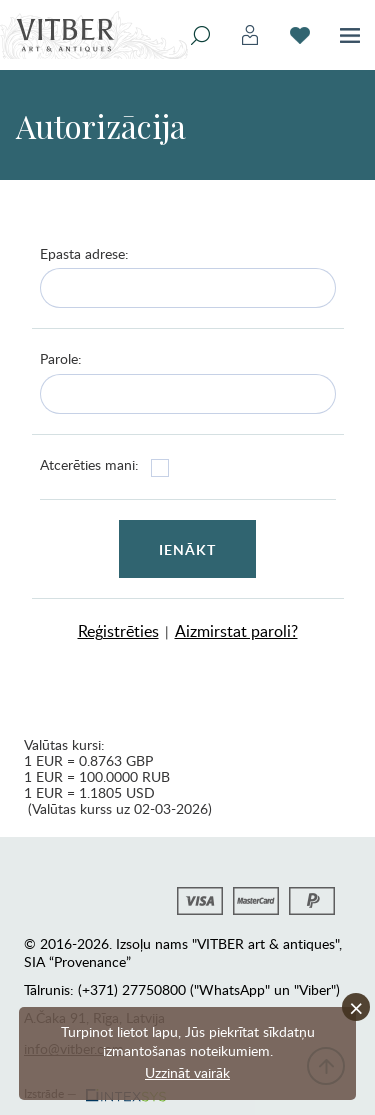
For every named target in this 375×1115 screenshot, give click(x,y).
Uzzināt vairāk (187, 1072)
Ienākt (188, 549)
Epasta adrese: (84, 253)
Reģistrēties (118, 631)
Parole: (61, 358)
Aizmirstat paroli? (236, 631)
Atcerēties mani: (89, 464)
